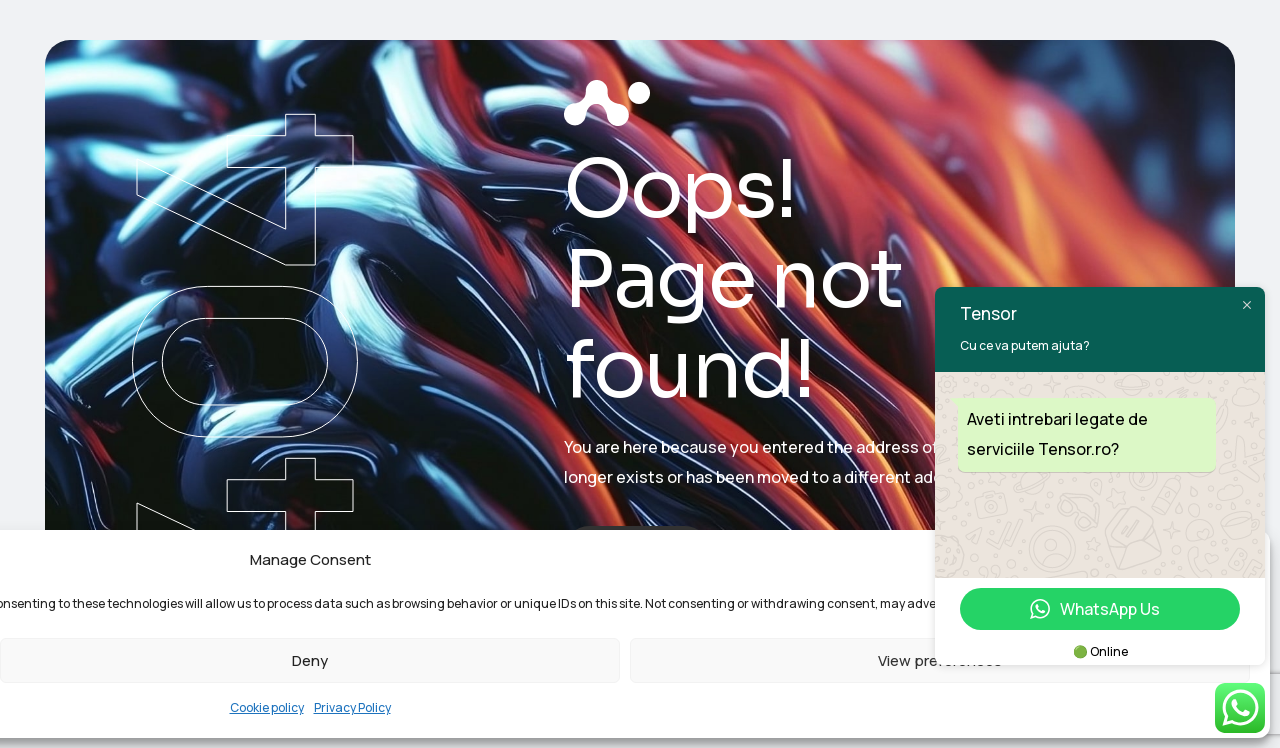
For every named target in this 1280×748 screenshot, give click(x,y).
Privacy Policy (352, 707)
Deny (310, 660)
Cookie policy (267, 707)
